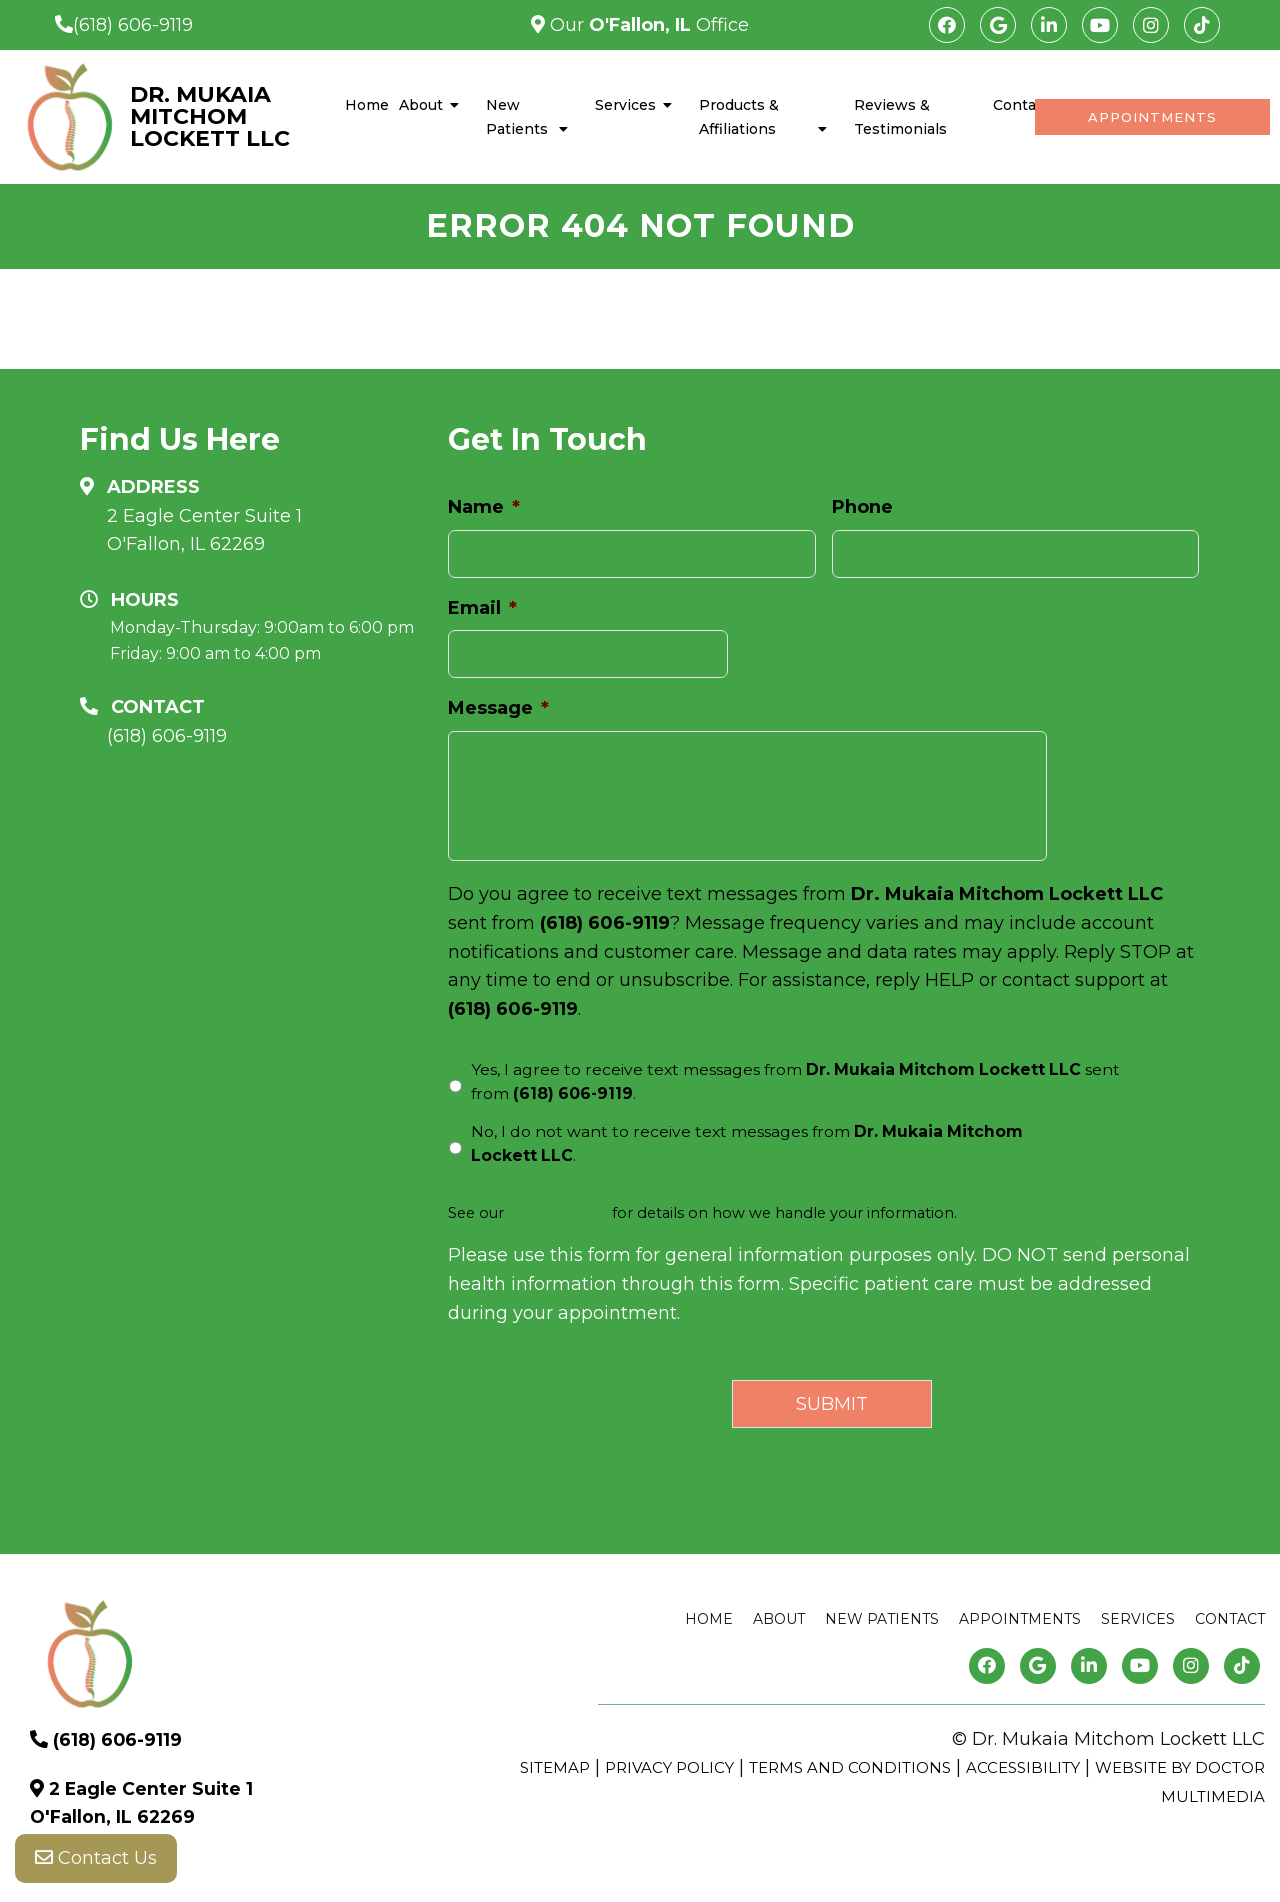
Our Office (647, 25)
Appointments (1152, 117)
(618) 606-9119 (133, 25)
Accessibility (1023, 1767)
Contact (1021, 105)
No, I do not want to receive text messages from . (747, 1143)
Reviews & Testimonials (900, 117)
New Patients (517, 117)
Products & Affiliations (739, 117)
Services (625, 105)
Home (367, 105)
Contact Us (96, 1862)
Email (482, 608)
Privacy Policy (558, 1213)
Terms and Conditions (850, 1767)
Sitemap (555, 1767)
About (421, 105)
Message (498, 708)
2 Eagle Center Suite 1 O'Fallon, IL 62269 (204, 530)
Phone (862, 507)
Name (484, 507)
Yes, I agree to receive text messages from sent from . (795, 1081)
